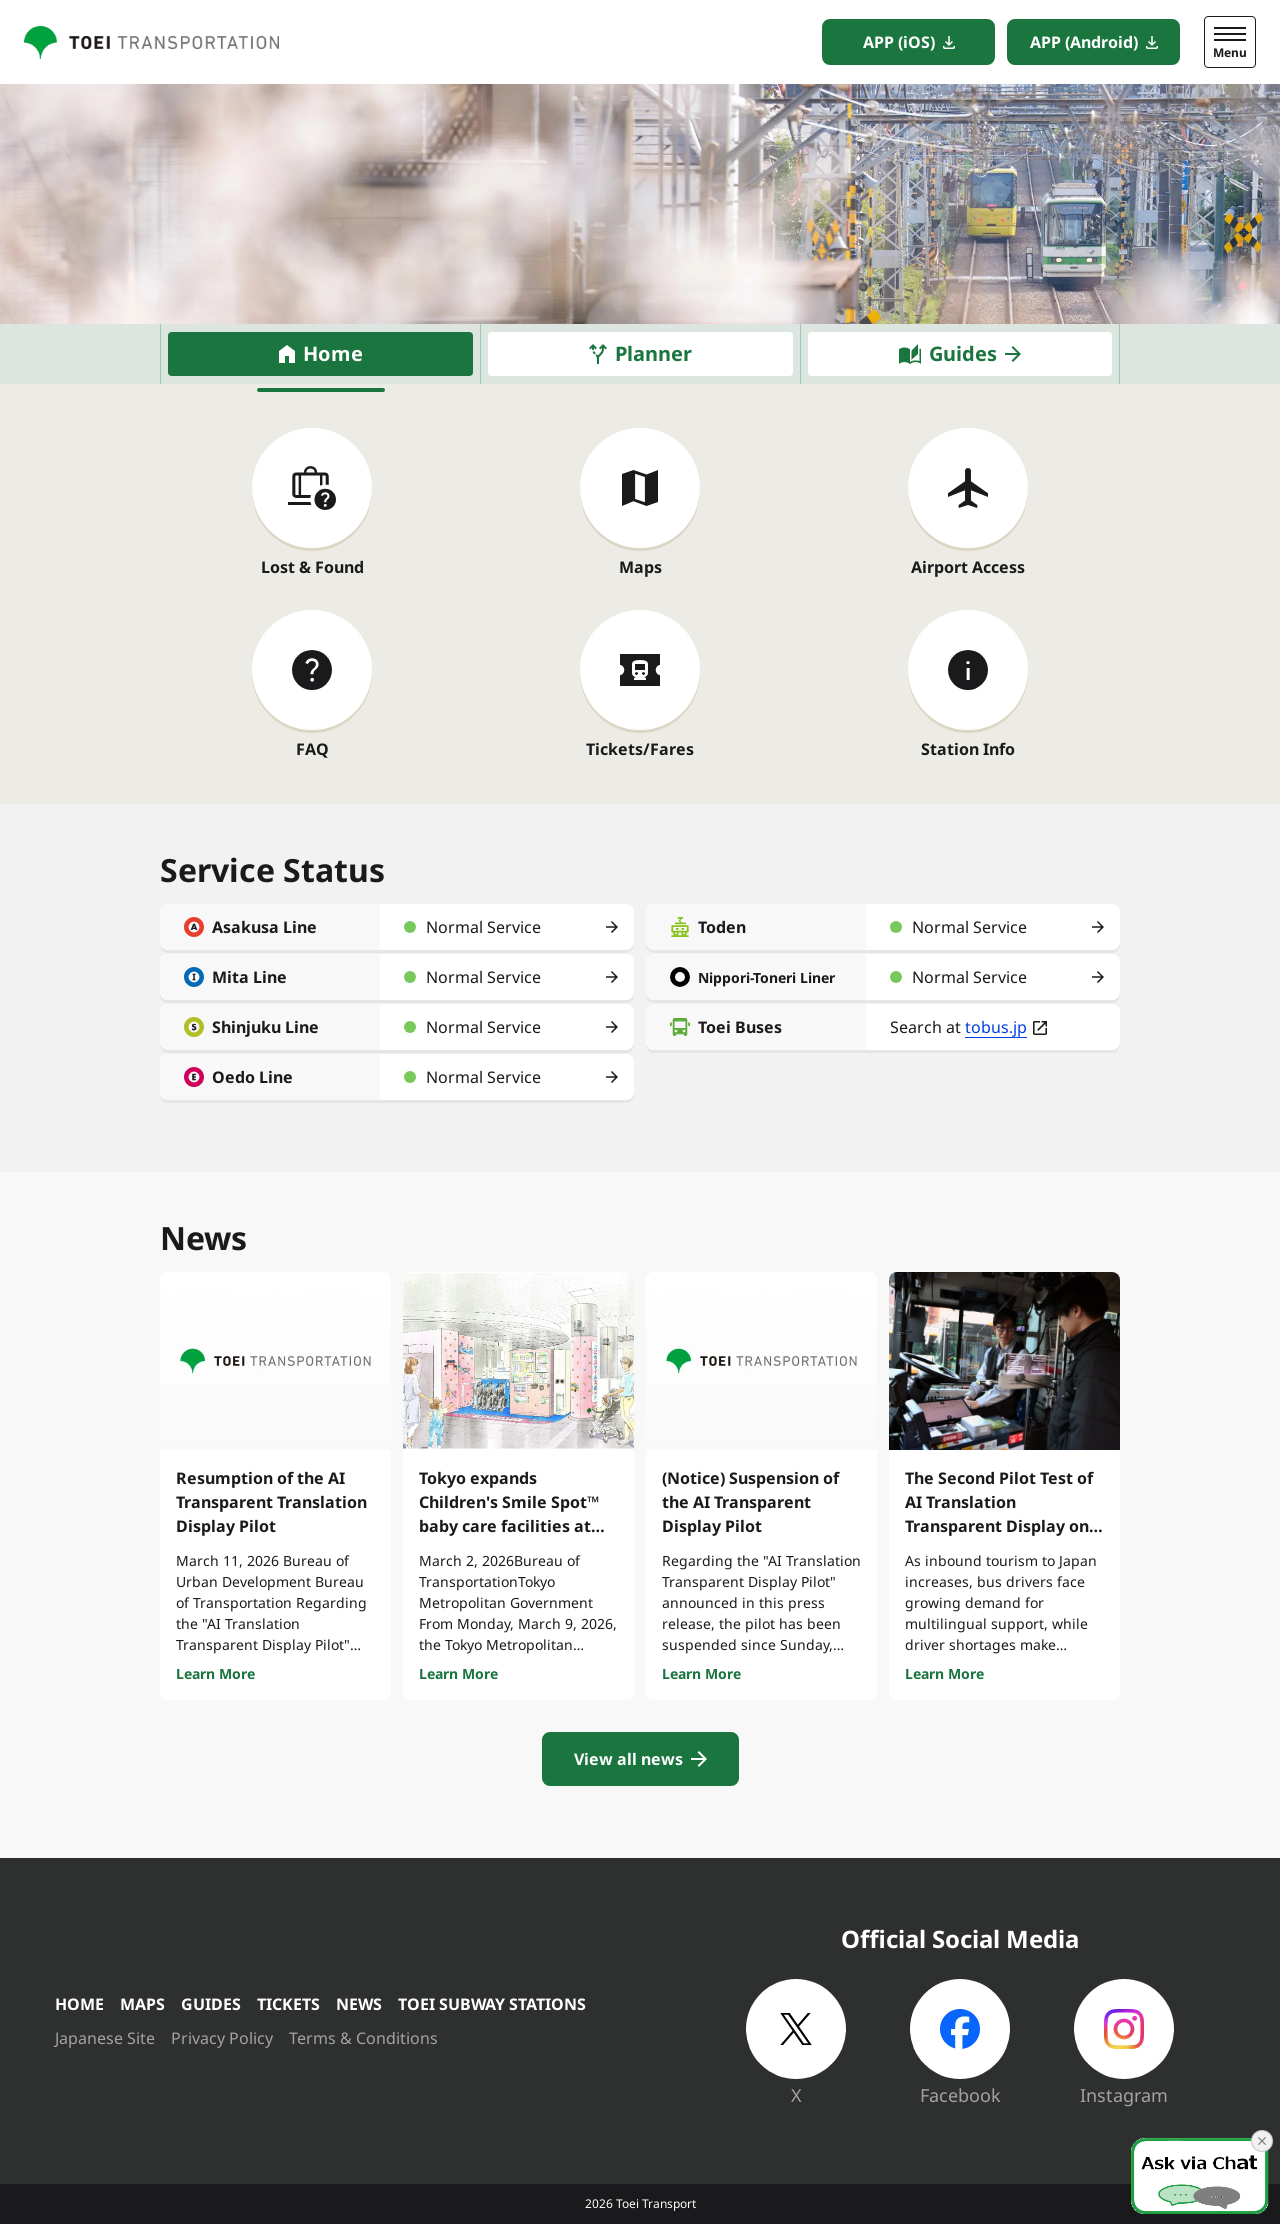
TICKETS (288, 2004)
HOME (79, 2004)
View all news (628, 1759)
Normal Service (483, 927)
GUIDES (211, 2004)
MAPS (142, 2004)
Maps (640, 567)
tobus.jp (996, 1027)
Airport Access (968, 567)
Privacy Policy (222, 2038)
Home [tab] (333, 353)
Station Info (968, 749)
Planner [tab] (653, 353)
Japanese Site (105, 2038)
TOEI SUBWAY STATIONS (492, 2004)
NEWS (359, 2004)
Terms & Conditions (363, 2038)
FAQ (312, 749)
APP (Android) (1084, 42)
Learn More (215, 1673)
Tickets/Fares (640, 749)
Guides (963, 353)
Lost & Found (312, 567)
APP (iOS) (899, 42)
